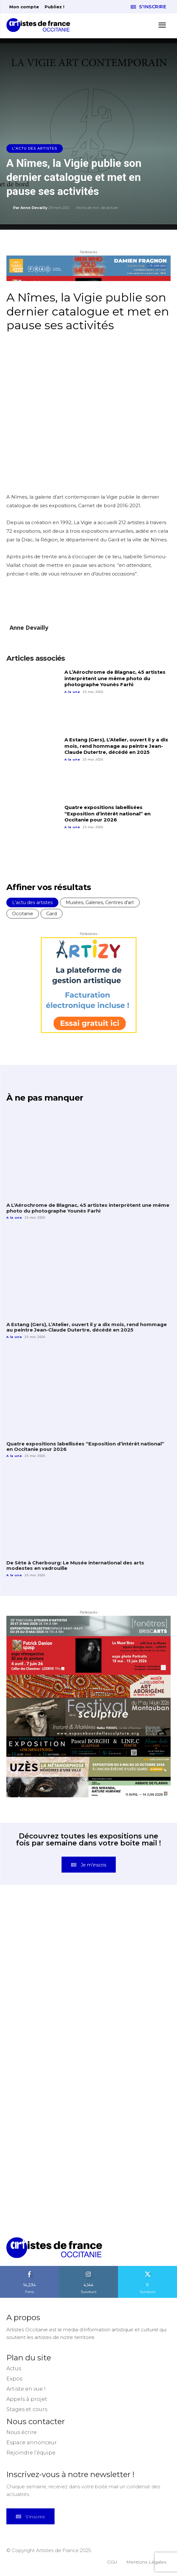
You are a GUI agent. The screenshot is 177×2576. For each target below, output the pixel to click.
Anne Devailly (34, 207)
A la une (72, 692)
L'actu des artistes (34, 148)
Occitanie (22, 913)
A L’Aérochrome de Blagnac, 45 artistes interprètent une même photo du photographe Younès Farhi (115, 678)
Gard (52, 913)
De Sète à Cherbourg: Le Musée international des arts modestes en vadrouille (75, 1565)
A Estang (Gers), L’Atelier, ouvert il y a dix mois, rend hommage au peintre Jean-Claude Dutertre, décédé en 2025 (116, 746)
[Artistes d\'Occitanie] (40, 25)
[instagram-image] (47, 1945)
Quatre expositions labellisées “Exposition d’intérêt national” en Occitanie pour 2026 (107, 813)
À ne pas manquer (44, 1098)
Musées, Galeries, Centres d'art (100, 902)
